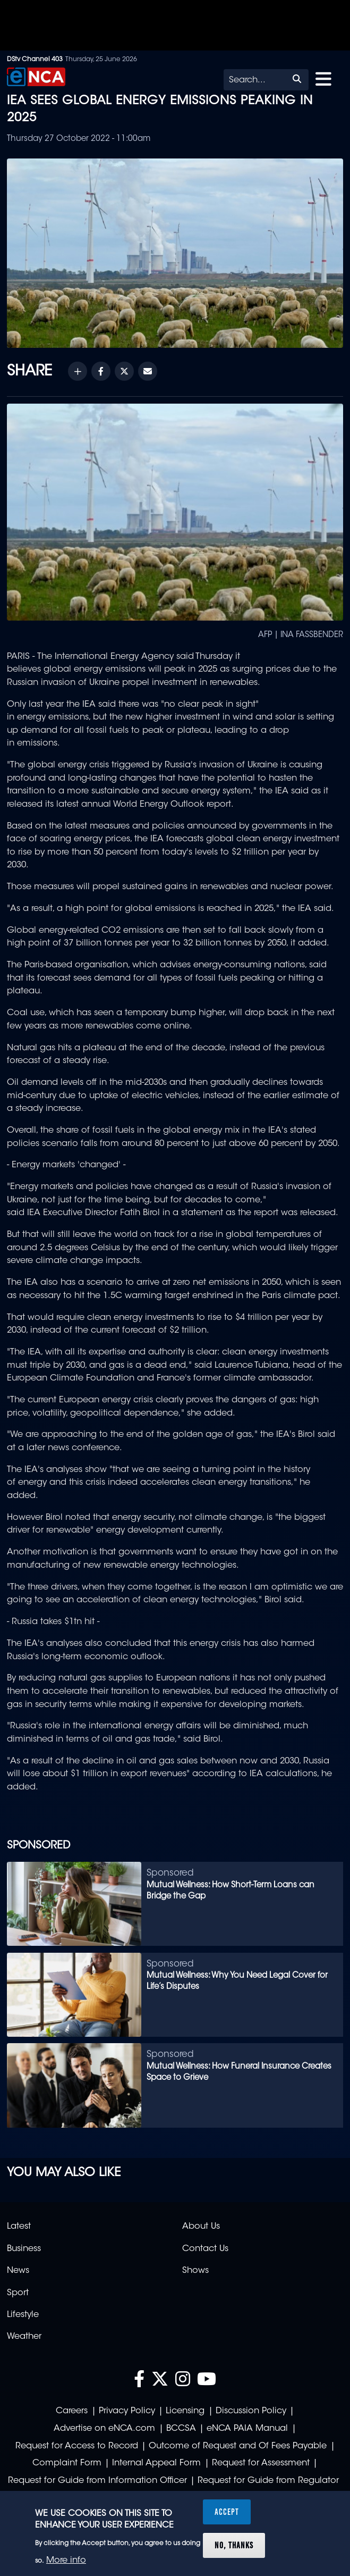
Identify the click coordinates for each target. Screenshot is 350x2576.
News (18, 2270)
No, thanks (234, 2545)
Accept (227, 2511)
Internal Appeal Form (156, 2463)
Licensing (185, 2411)
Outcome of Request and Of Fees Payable (238, 2446)
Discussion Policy (251, 2411)
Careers (72, 2411)
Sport (18, 2293)
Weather (24, 2336)
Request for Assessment (261, 2463)
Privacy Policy (127, 2411)
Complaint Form (66, 2463)
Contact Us (205, 2249)
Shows (195, 2270)
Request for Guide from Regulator (268, 2481)
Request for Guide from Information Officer (97, 2481)
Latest (19, 2226)
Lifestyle (23, 2315)
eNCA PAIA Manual (247, 2428)
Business (24, 2249)
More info (66, 2560)
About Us (201, 2226)
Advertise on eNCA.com (104, 2428)
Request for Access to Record (76, 2446)
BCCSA (181, 2428)
